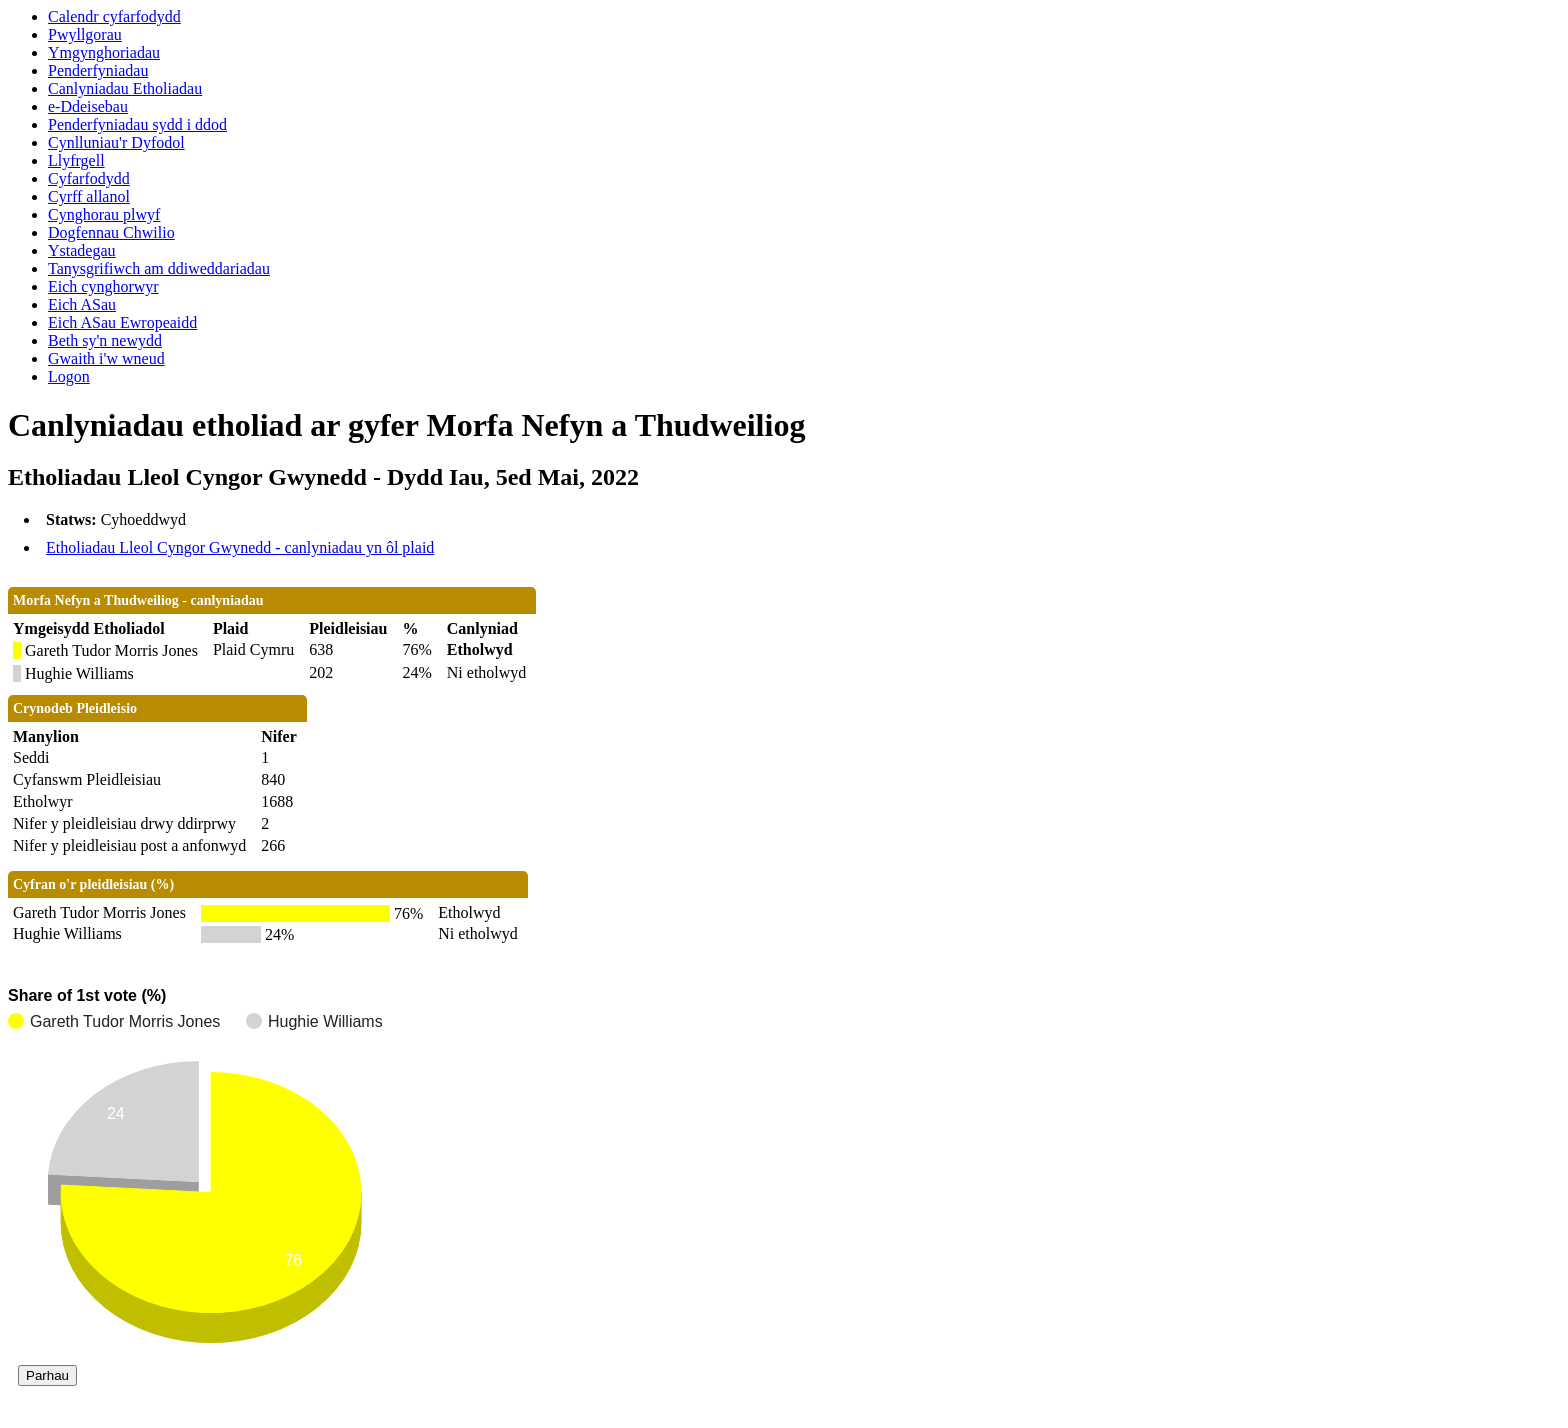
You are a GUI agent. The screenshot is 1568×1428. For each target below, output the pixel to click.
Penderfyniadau (98, 70)
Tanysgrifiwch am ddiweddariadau (159, 268)
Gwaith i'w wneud (106, 358)
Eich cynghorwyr (103, 286)
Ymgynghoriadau (104, 52)
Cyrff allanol (89, 196)
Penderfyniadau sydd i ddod (137, 124)
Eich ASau (82, 304)
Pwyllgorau (85, 34)
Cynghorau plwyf (104, 214)
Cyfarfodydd (89, 178)
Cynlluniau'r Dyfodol (116, 142)
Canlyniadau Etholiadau (125, 88)
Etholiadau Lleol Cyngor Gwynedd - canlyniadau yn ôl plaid (240, 547)
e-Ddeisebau (88, 106)
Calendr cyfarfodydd (114, 16)
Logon (69, 376)
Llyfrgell (76, 160)
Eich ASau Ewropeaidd (122, 322)
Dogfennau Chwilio (111, 232)
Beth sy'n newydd (105, 340)
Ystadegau (82, 250)
